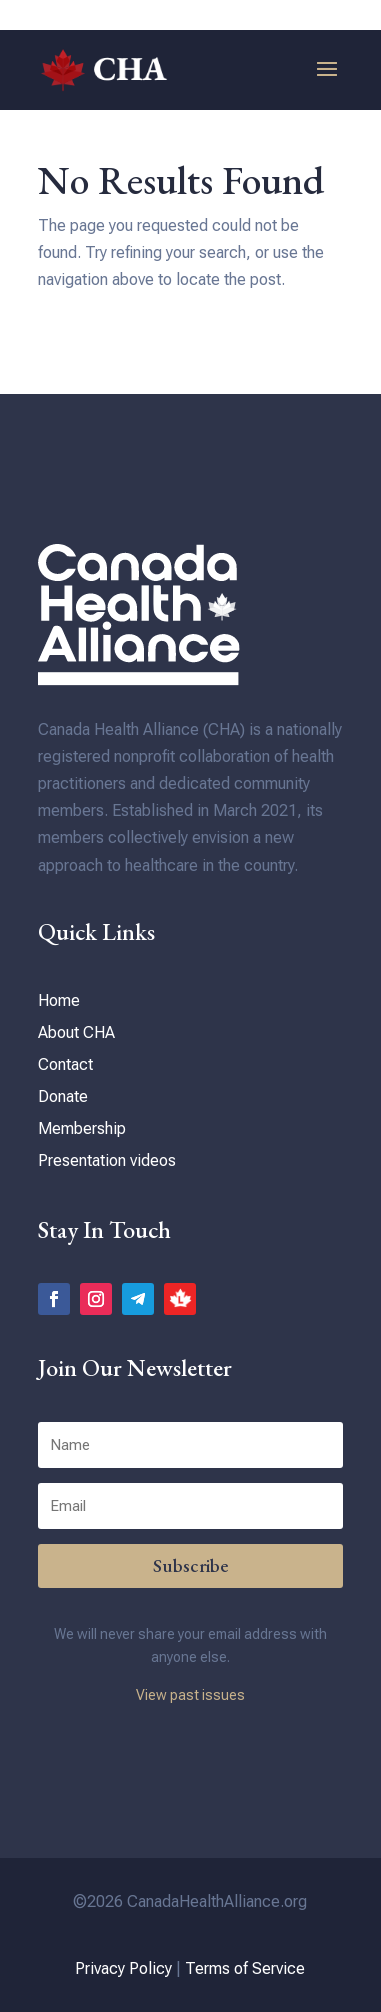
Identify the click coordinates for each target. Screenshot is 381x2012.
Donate (63, 1096)
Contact (65, 1064)
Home (59, 1000)
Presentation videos (107, 1160)
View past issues (190, 1695)
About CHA (76, 1032)
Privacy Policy (123, 1968)
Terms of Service (245, 1968)
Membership (82, 1128)
